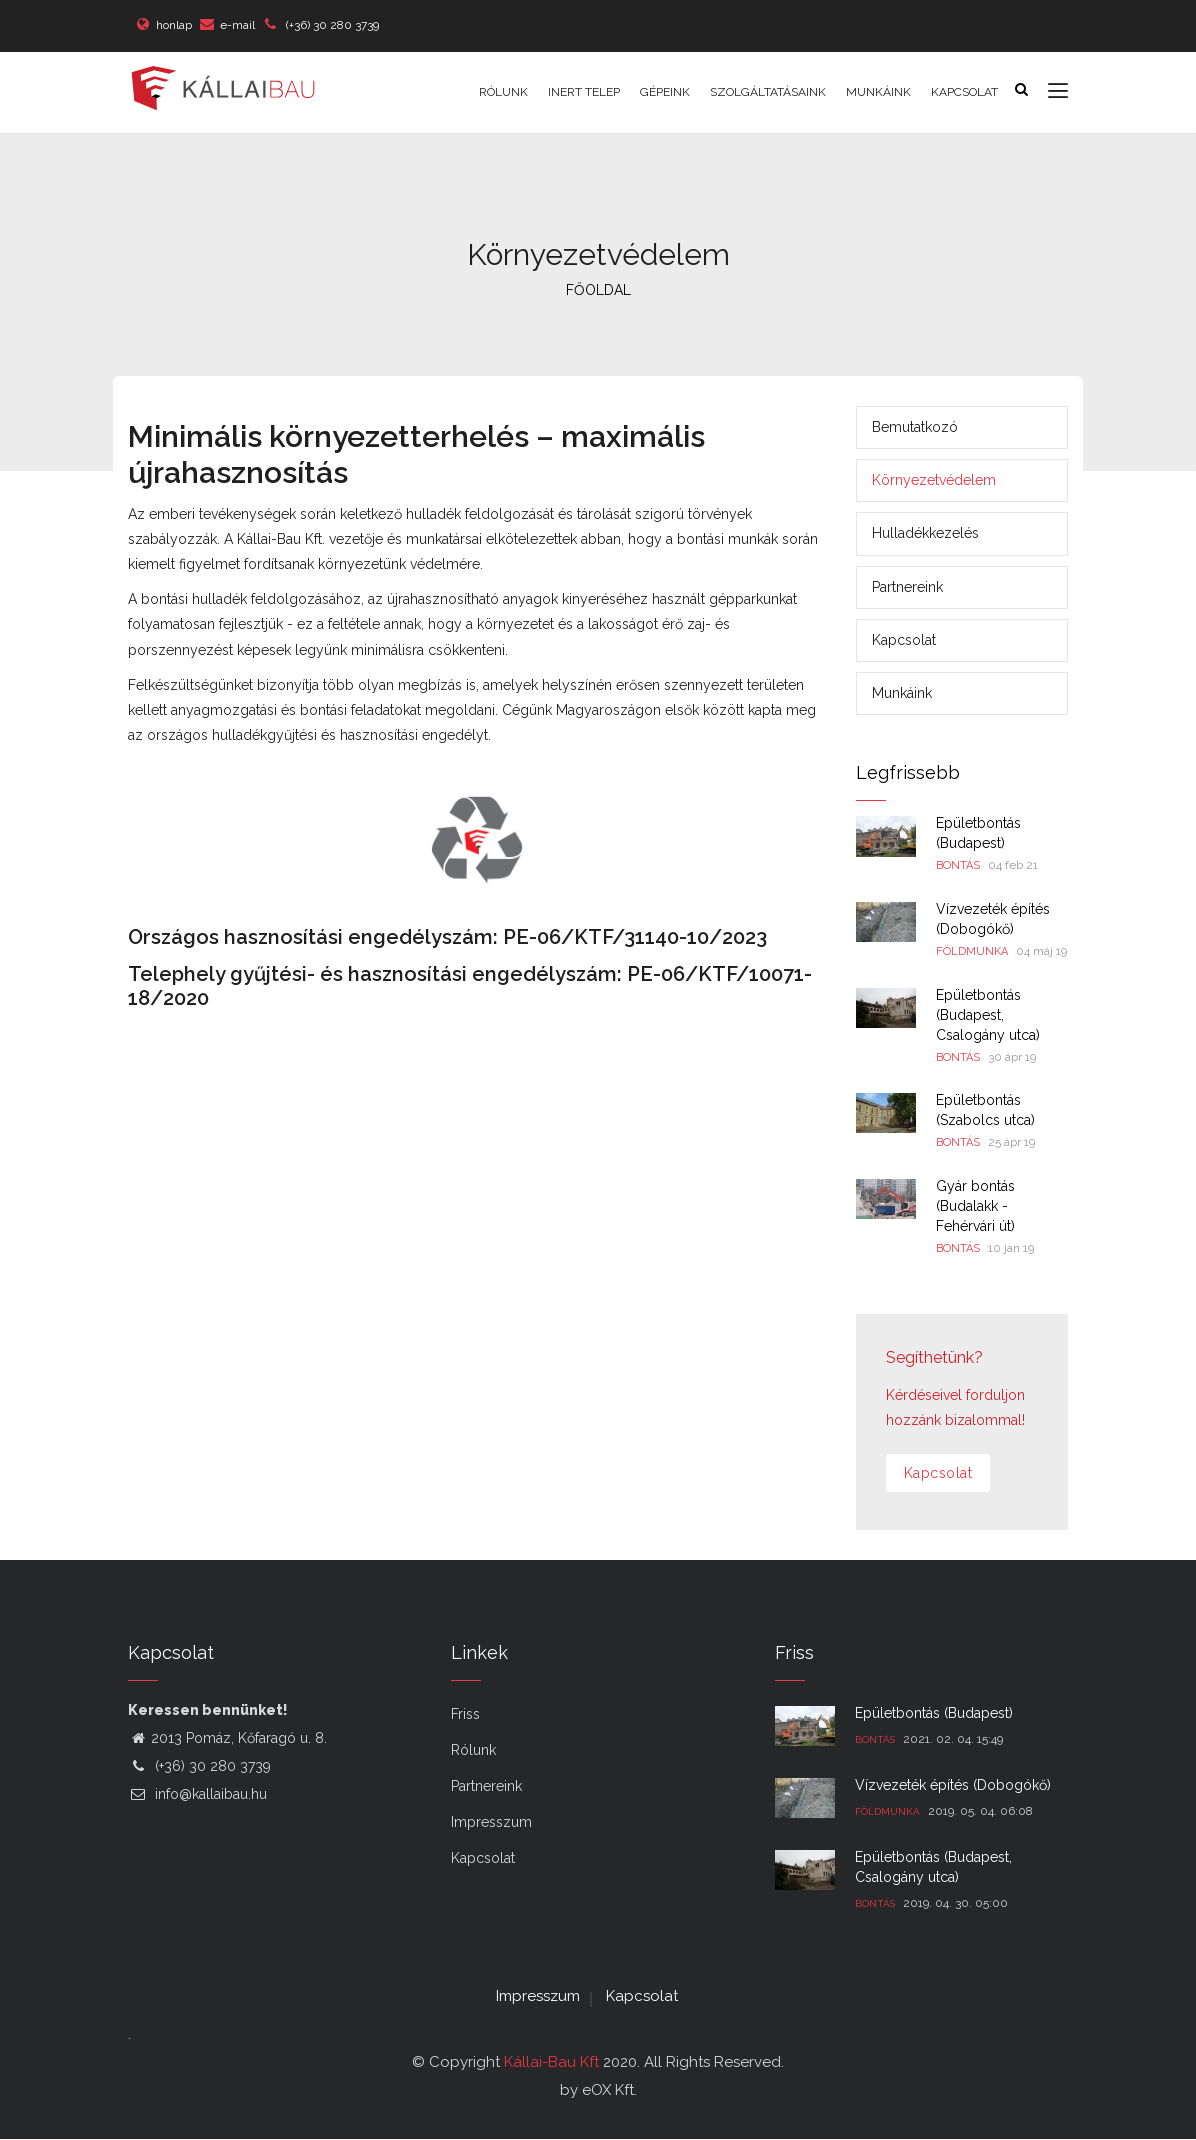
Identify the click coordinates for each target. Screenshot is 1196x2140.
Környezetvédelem (934, 480)
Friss (465, 1714)
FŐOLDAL (598, 290)
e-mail (237, 25)
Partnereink (907, 587)
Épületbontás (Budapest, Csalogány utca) (988, 1015)
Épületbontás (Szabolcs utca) (985, 1110)
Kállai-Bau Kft (551, 2062)
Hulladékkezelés (925, 533)
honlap (174, 25)
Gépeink (665, 92)
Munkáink (878, 92)
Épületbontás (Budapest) (978, 833)
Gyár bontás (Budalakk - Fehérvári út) (975, 1206)
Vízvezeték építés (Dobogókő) (993, 919)
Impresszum (491, 1822)
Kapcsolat (964, 92)
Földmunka (972, 951)
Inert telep (584, 92)
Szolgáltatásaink (768, 92)
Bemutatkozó (915, 427)
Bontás (958, 865)
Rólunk (503, 92)
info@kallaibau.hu (197, 1794)
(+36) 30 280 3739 (331, 25)
